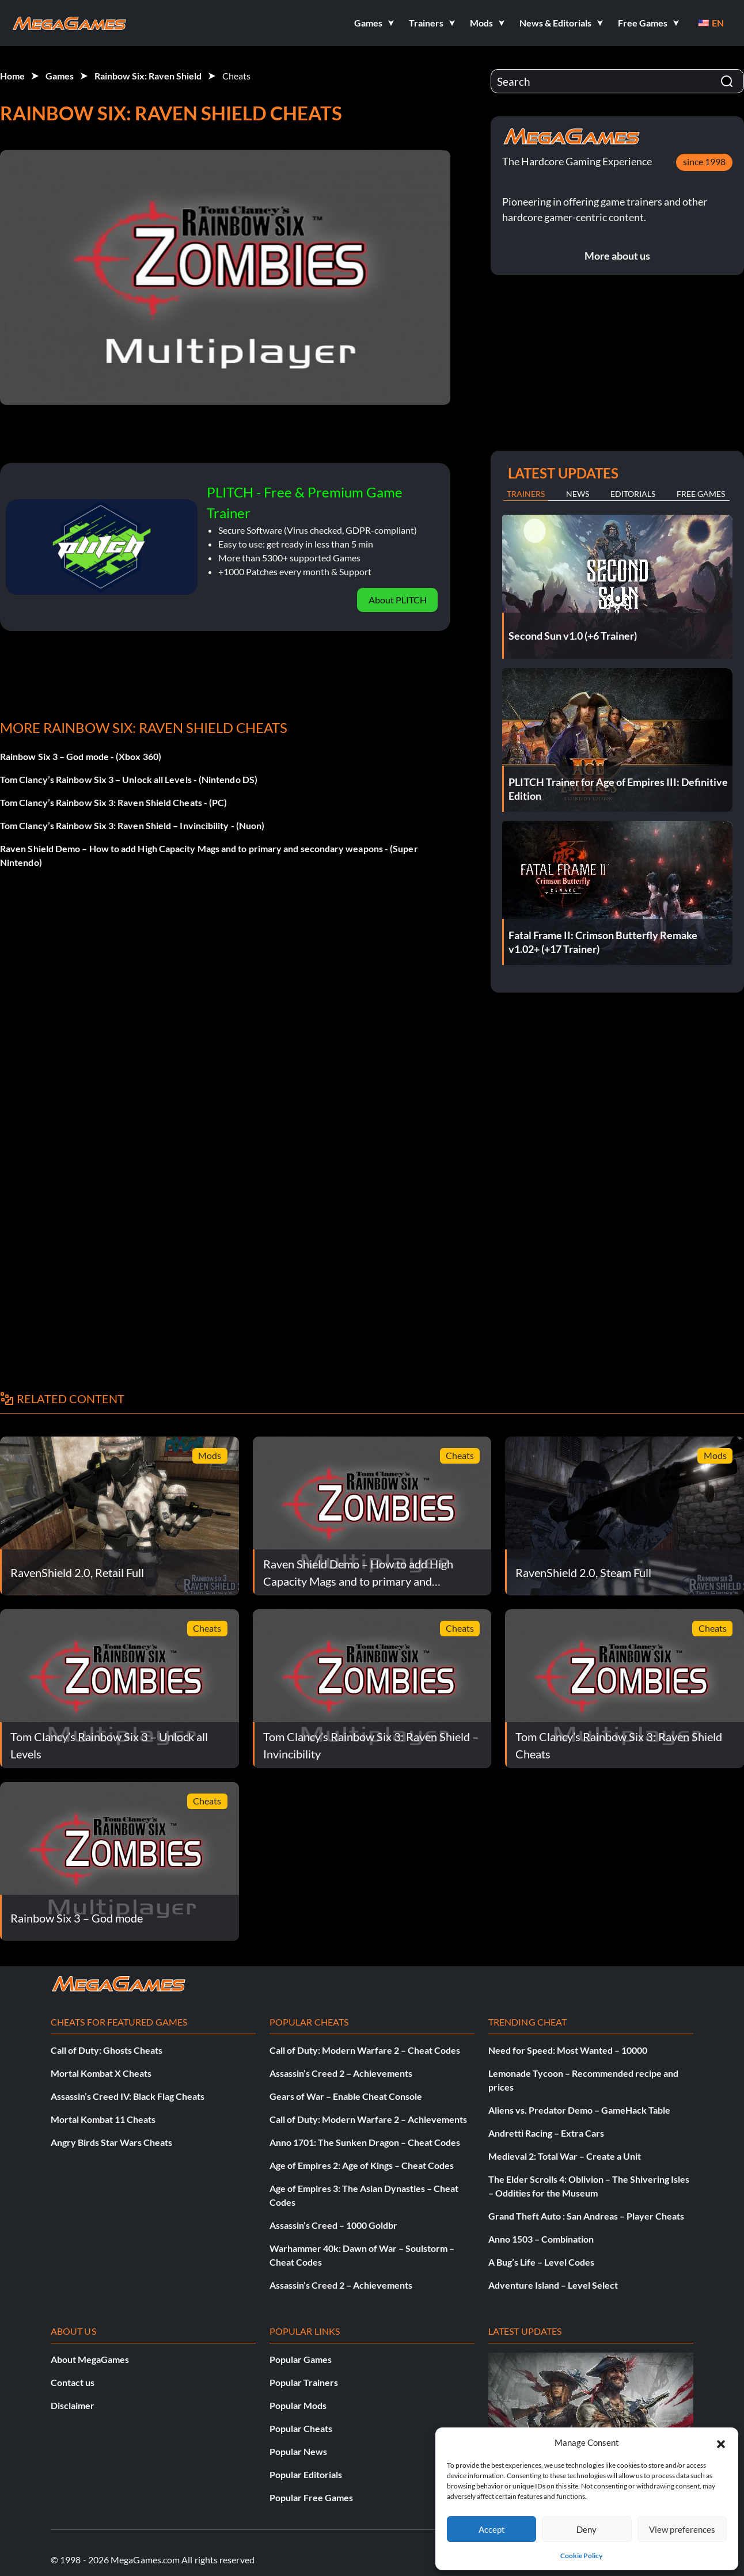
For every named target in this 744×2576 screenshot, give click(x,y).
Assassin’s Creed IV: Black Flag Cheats (127, 2096)
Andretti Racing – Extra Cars (546, 2132)
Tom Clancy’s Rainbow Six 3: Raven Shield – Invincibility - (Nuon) (132, 825)
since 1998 (704, 161)
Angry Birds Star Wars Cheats (111, 2142)
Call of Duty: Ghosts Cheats (106, 2050)
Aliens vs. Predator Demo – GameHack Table (579, 2109)
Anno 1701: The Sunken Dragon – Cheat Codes (364, 2142)
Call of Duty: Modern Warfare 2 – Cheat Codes (364, 2050)
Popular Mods (298, 2405)
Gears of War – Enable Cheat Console (345, 2096)
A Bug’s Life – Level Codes (541, 2261)
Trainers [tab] (526, 494)
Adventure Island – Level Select (553, 2284)
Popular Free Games (311, 2497)
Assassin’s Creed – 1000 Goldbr (333, 2225)
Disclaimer (72, 2405)
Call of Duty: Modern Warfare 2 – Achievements (368, 2119)
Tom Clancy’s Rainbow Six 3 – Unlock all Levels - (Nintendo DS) (128, 779)
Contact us (72, 2382)
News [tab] (577, 494)
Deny (586, 2529)
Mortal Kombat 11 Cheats (103, 2119)
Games (59, 75)
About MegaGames (90, 2359)
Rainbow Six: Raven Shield (148, 75)
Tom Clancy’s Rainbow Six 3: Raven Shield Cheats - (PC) (113, 802)
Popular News (298, 2451)
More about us (617, 255)
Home (12, 75)
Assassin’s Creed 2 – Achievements (340, 2073)
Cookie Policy (581, 2555)
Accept (492, 2529)
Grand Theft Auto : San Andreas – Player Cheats (586, 2215)
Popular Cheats (300, 2428)
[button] (721, 2442)
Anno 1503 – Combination (541, 2238)
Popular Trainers (303, 2382)
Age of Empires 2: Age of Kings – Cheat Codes (361, 2165)
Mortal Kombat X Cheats (101, 2073)
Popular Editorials (305, 2474)
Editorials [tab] (632, 494)
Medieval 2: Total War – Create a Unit (564, 2156)
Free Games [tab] (701, 494)
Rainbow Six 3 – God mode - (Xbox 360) (80, 756)
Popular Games (300, 2359)
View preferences (682, 2529)
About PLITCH (398, 599)
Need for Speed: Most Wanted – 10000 (567, 2050)
